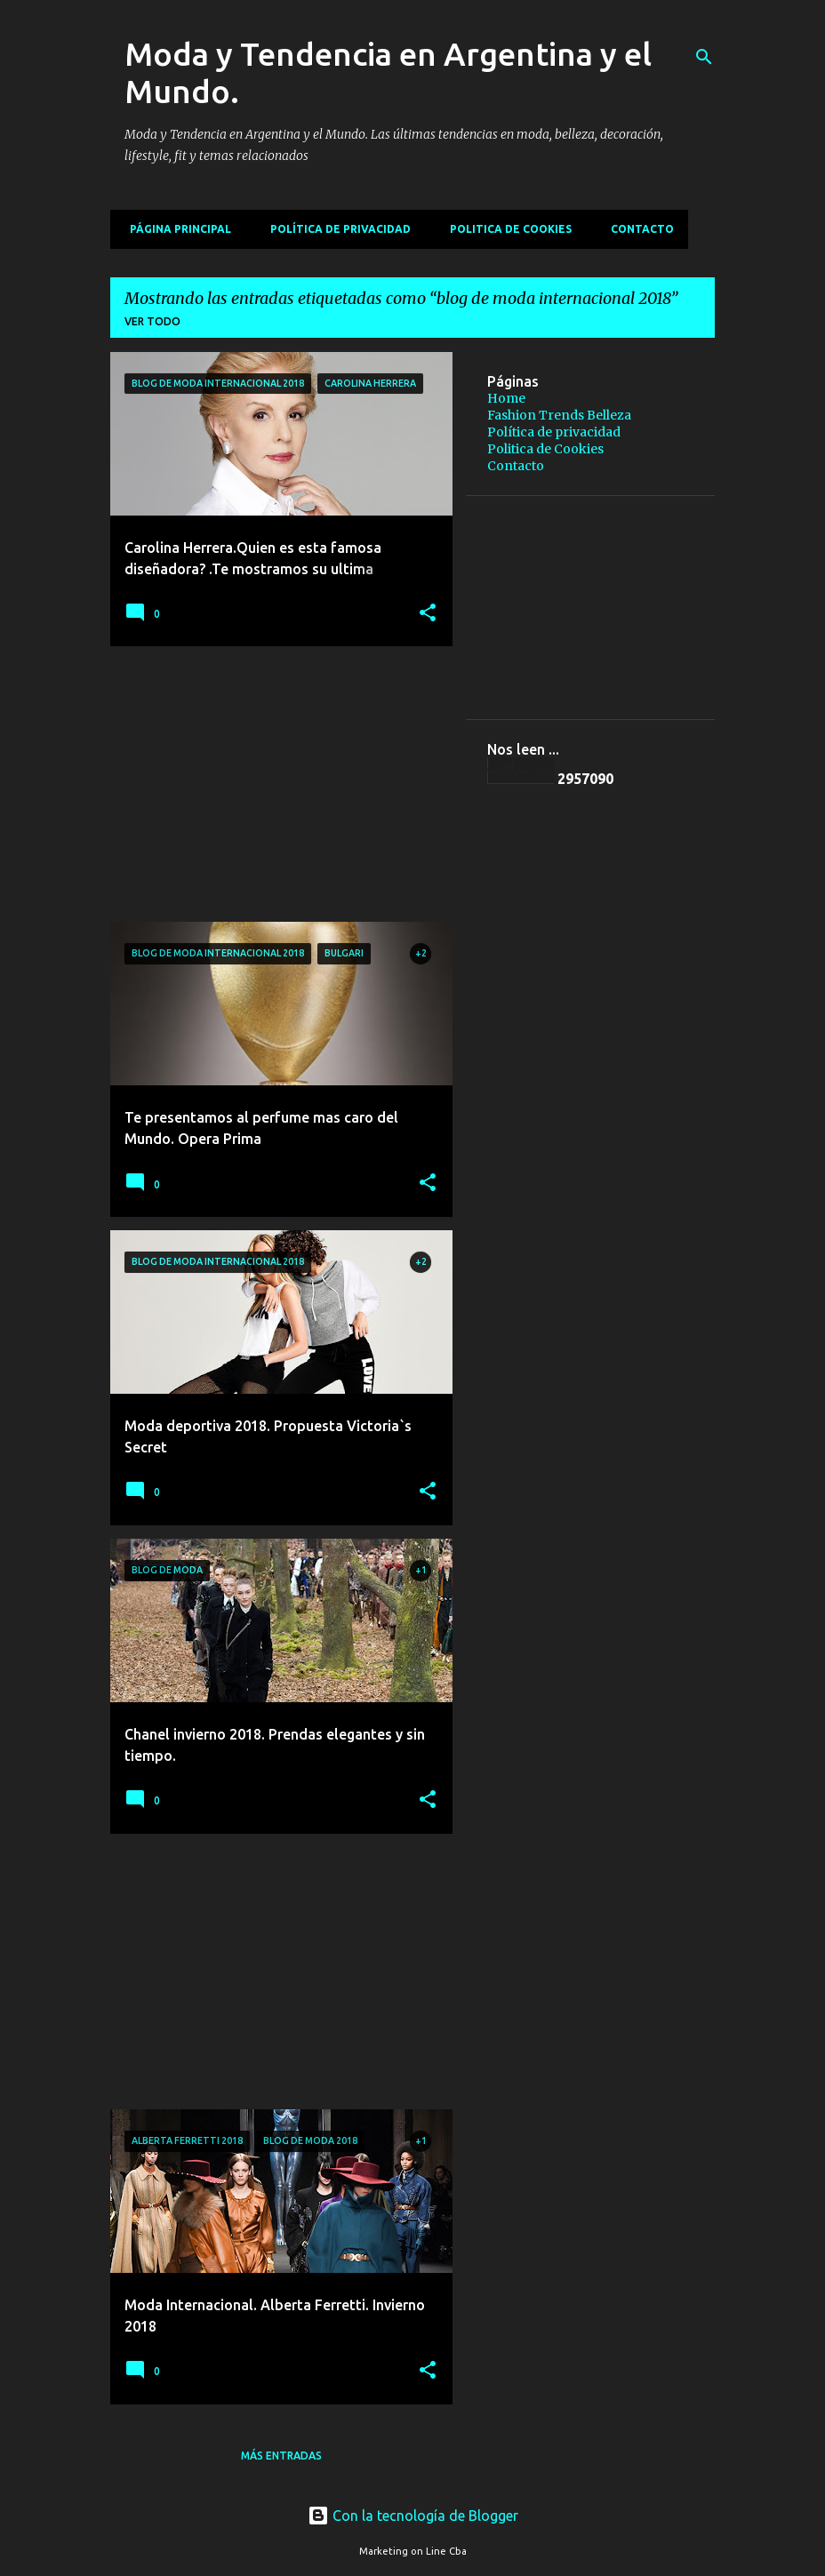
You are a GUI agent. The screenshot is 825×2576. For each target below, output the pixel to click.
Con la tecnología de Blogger (413, 2516)
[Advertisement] (274, 784)
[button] (427, 614)
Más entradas (281, 2455)
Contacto (637, 229)
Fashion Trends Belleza (559, 415)
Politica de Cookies (505, 229)
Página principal (175, 229)
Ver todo (152, 321)
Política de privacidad (335, 229)
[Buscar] (704, 57)
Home (506, 398)
